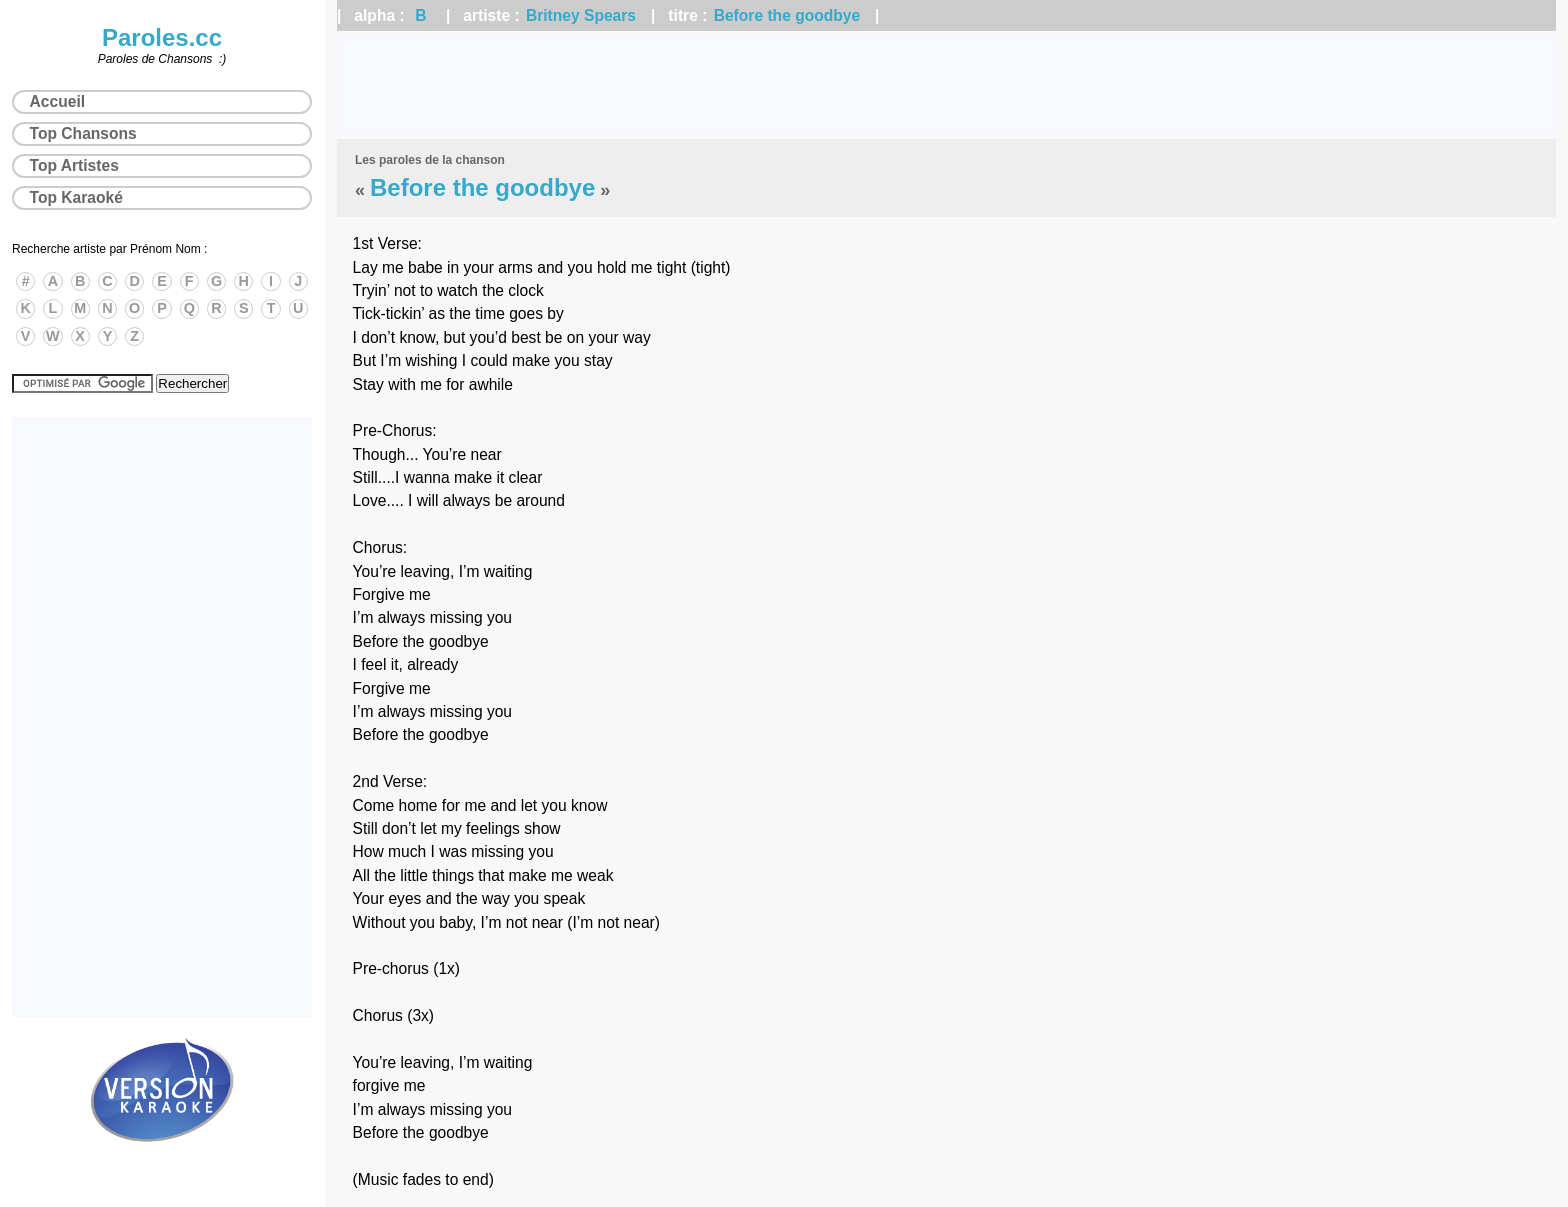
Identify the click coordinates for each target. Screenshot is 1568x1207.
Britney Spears (581, 15)
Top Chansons (83, 133)
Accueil (57, 101)
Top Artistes (74, 165)
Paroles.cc (162, 37)
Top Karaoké (76, 197)
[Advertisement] (947, 85)
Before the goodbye (787, 15)
